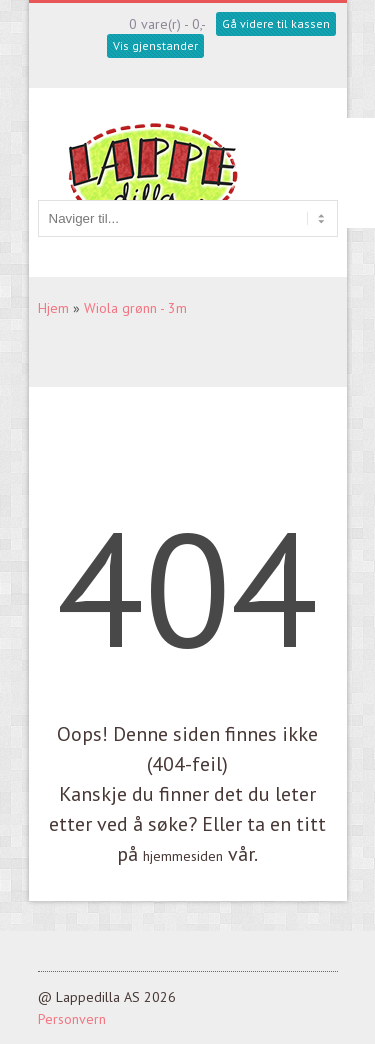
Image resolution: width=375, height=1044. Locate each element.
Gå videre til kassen (276, 23)
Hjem (53, 308)
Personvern (72, 1019)
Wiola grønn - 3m (135, 308)
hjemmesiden (183, 856)
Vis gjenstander (155, 45)
